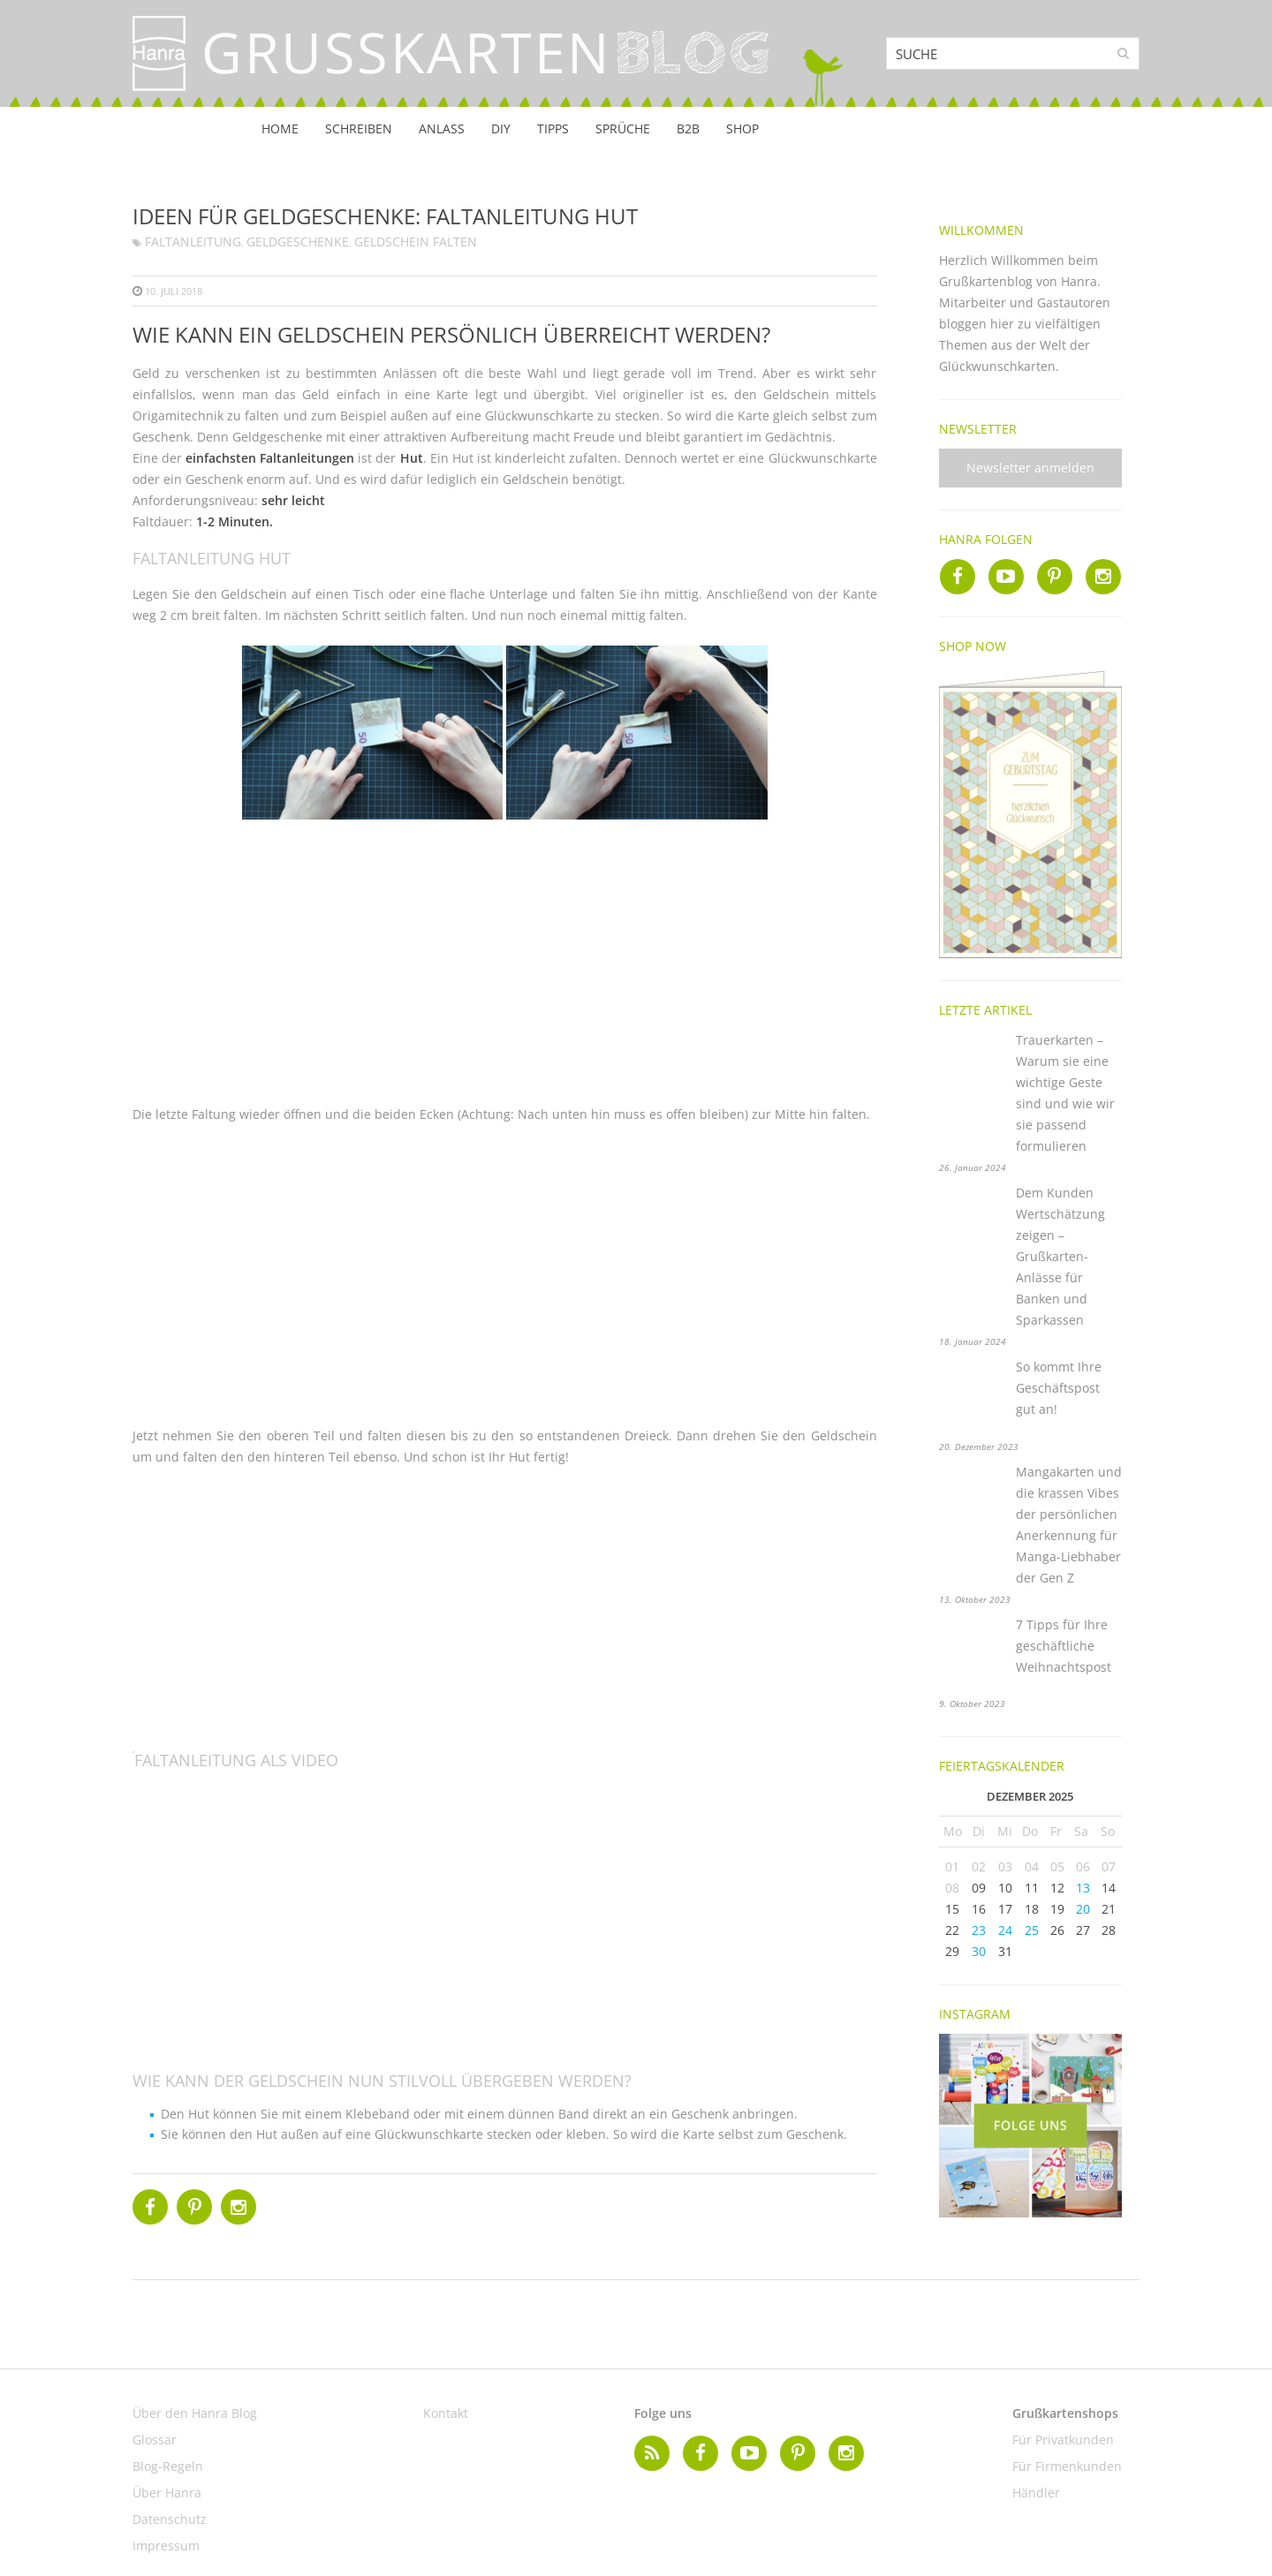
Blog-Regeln (167, 2466)
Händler (1036, 2492)
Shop (742, 128)
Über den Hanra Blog (194, 2413)
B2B (688, 128)
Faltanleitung (193, 241)
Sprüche (622, 128)
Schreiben (358, 128)
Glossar (154, 2439)
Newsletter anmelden (1030, 467)
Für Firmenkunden (1067, 2466)
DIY (501, 128)
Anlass (442, 128)
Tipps (553, 128)
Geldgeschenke (297, 241)
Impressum (166, 2545)
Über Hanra (166, 2492)
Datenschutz (169, 2519)
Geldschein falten (415, 241)
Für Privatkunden (1063, 2439)
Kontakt (445, 2413)
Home (280, 128)
